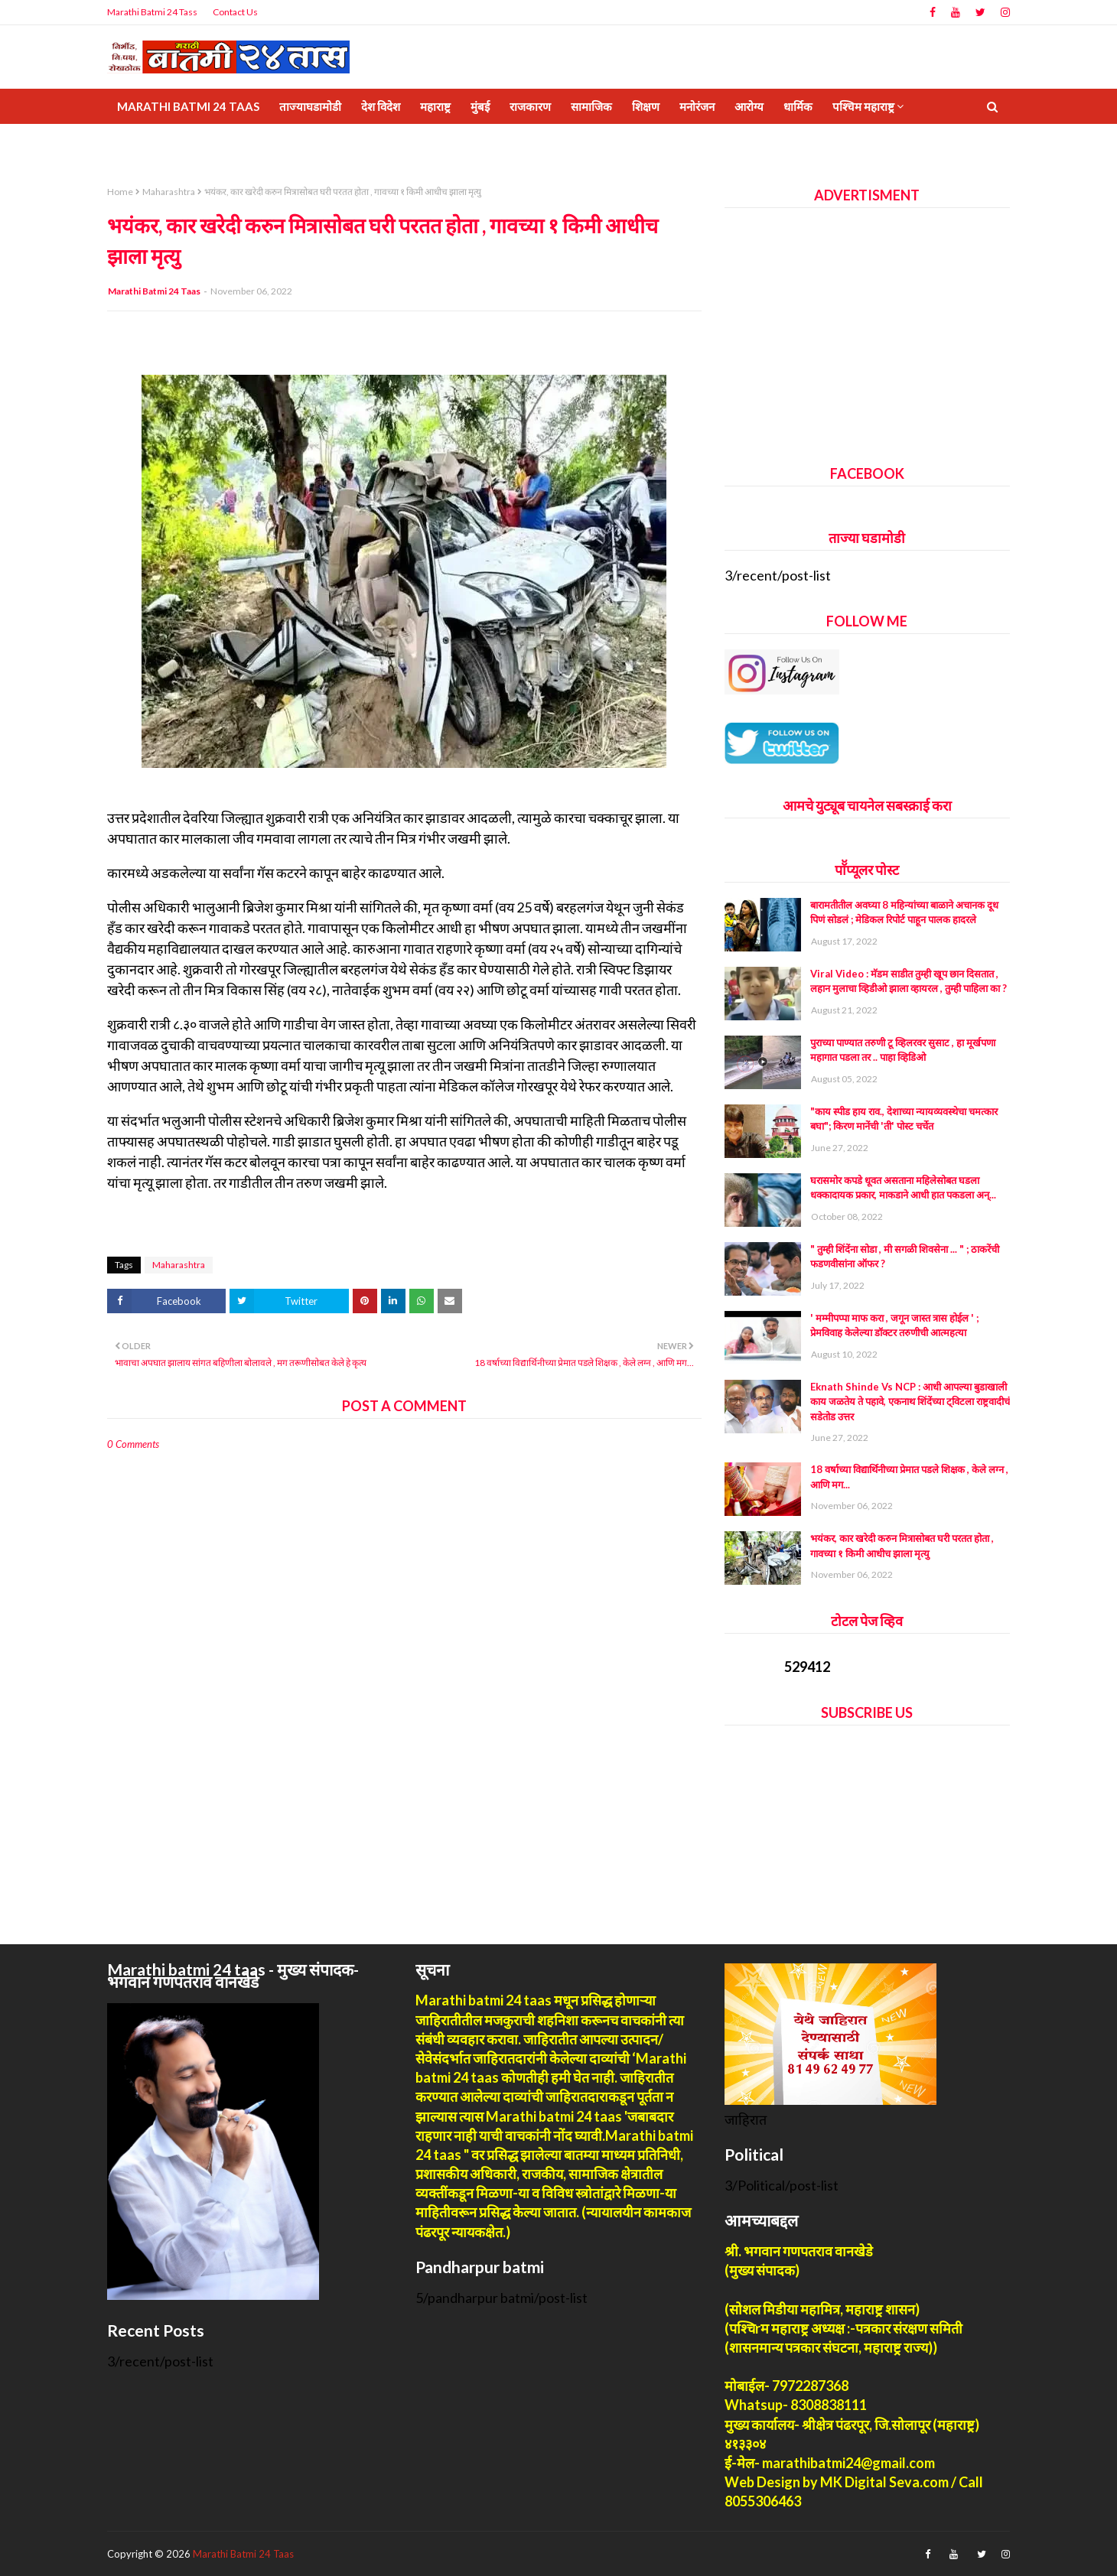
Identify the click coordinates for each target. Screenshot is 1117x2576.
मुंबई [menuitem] (480, 106)
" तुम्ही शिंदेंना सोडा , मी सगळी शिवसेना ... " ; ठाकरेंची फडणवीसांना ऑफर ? (904, 1256)
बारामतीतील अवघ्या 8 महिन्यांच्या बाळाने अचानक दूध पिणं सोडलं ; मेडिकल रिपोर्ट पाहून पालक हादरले (904, 912)
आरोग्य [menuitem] (749, 106)
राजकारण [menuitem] (530, 106)
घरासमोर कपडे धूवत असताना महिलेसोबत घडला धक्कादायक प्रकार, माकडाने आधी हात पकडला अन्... (903, 1188)
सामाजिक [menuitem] (591, 106)
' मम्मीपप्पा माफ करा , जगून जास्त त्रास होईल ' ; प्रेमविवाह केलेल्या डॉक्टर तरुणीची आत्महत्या (894, 1325)
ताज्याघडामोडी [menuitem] (310, 106)
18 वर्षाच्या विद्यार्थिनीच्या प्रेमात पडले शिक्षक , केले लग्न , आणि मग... (909, 1477)
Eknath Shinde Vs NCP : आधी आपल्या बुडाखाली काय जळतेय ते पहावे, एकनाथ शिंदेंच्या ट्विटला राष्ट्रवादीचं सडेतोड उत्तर (910, 1402)
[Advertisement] (867, 330)
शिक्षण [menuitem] (645, 106)
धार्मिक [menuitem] (798, 106)
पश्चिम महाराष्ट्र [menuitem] (863, 106)
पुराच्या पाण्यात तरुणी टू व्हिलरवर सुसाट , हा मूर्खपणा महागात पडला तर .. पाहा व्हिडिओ (902, 1050)
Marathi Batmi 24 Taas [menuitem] (188, 106)
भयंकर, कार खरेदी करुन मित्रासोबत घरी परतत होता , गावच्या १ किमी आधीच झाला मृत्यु (902, 1546)
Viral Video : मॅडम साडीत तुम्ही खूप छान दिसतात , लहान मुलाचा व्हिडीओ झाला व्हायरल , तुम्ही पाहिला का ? (908, 981)
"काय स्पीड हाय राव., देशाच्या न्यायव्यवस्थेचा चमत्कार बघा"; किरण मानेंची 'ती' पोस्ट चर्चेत (904, 1119)
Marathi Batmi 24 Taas (154, 291)
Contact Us (235, 12)
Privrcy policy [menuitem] (162, 141)
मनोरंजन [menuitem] (697, 106)
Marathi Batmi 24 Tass (152, 12)
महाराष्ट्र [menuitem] (435, 106)
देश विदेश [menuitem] (380, 106)
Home (120, 191)
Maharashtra (168, 191)
